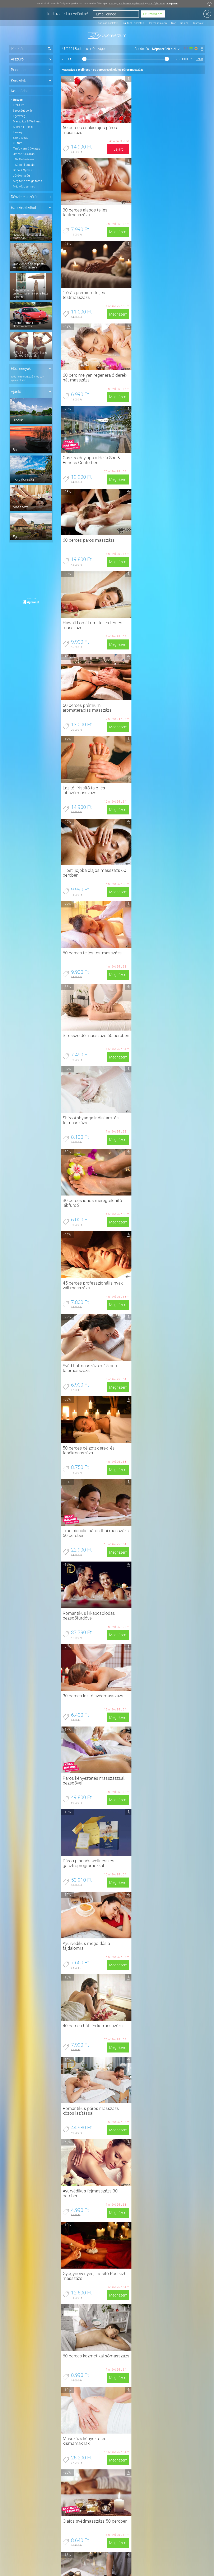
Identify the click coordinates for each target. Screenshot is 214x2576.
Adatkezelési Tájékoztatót (54, 1284)
